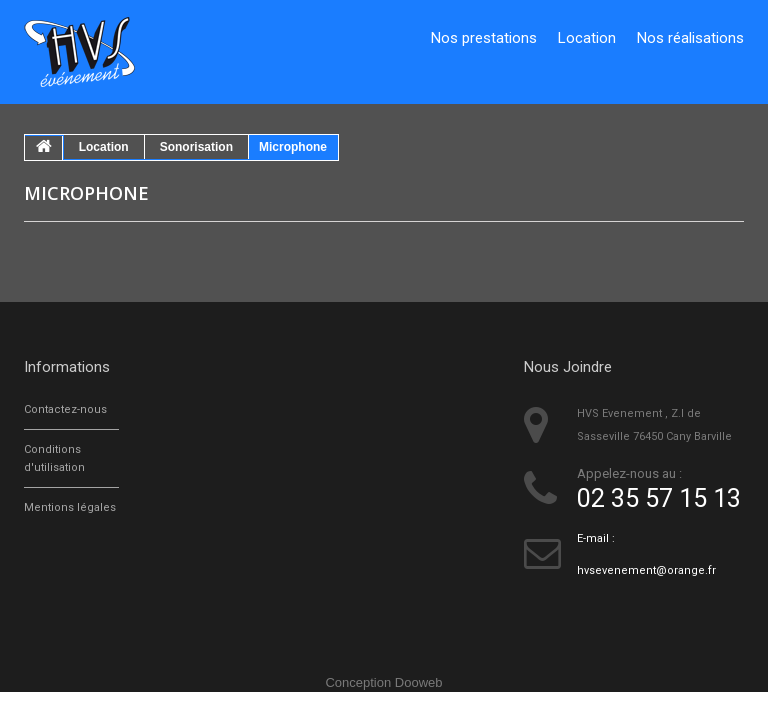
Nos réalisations (690, 38)
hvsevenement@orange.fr (646, 570)
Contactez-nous (65, 409)
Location (587, 38)
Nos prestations (484, 38)
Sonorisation (196, 147)
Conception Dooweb (383, 682)
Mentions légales (70, 507)
